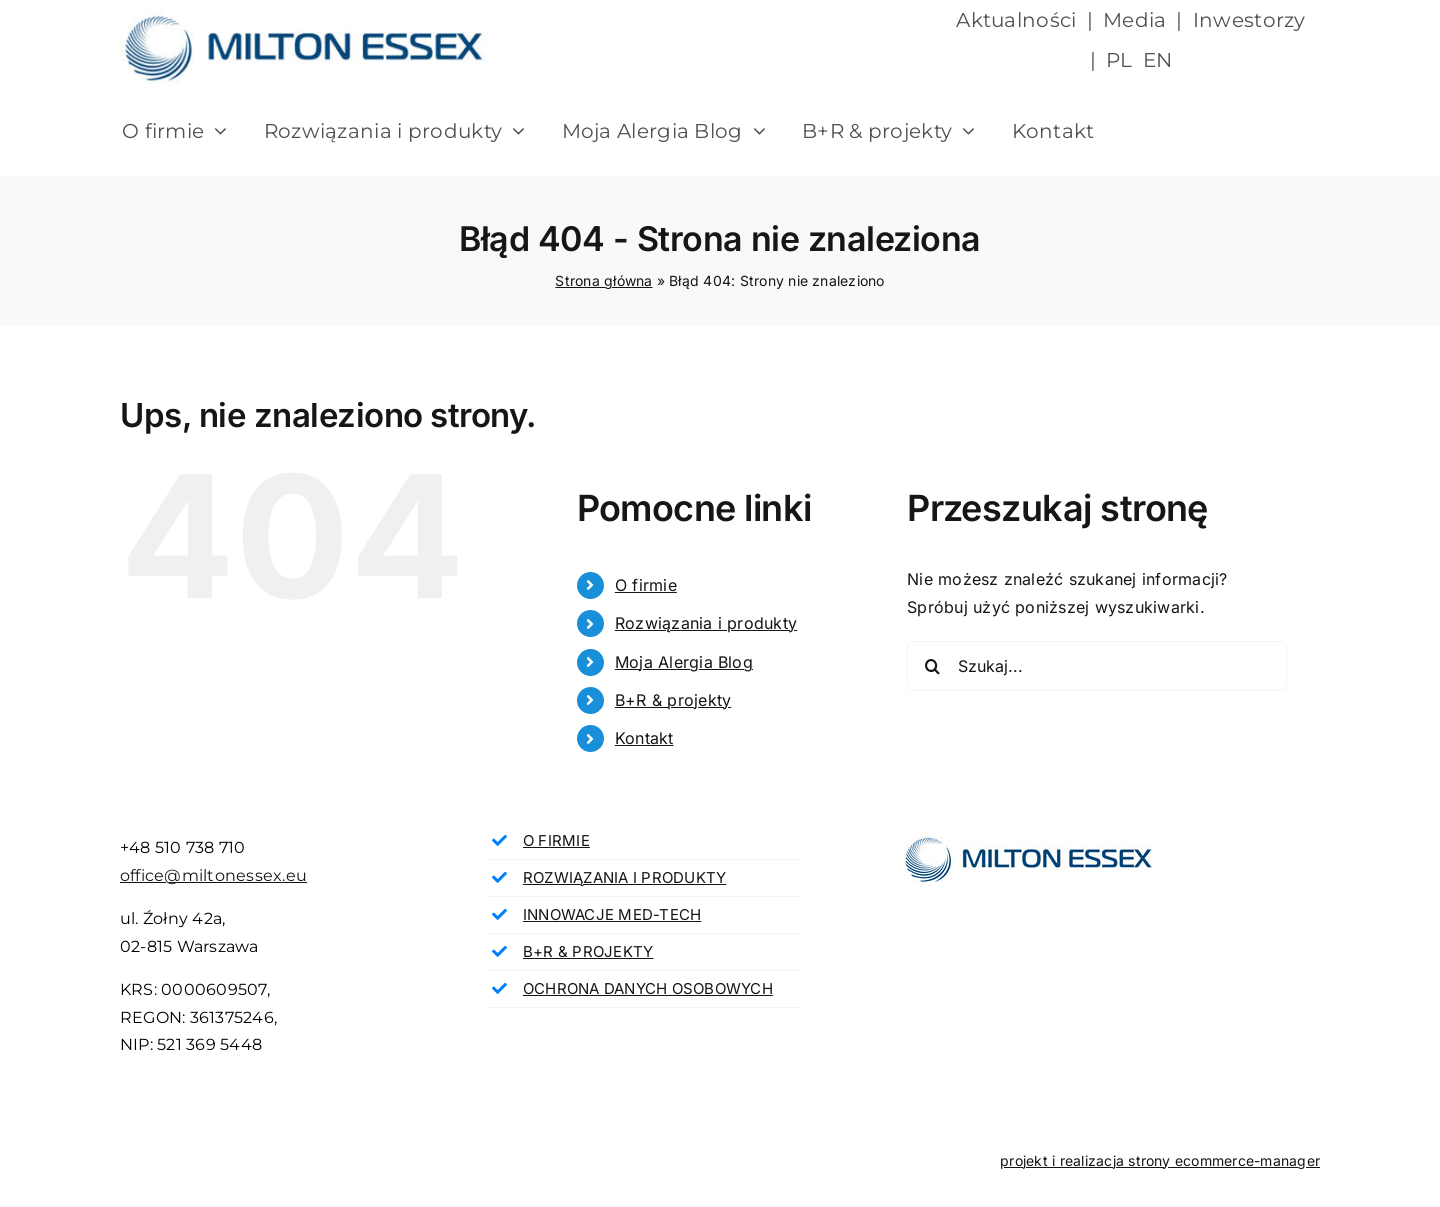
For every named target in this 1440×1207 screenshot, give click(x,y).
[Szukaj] (932, 666)
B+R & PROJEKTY (588, 951)
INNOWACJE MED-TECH (612, 914)
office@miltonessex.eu (213, 875)
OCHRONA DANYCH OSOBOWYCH (648, 988)
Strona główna (603, 280)
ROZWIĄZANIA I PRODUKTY (624, 877)
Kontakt (644, 738)
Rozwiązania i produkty (706, 623)
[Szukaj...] (1097, 666)
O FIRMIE (556, 840)
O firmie (646, 585)
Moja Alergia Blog (684, 662)
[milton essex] (304, 18)
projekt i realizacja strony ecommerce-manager (1160, 1160)
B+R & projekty (673, 700)
